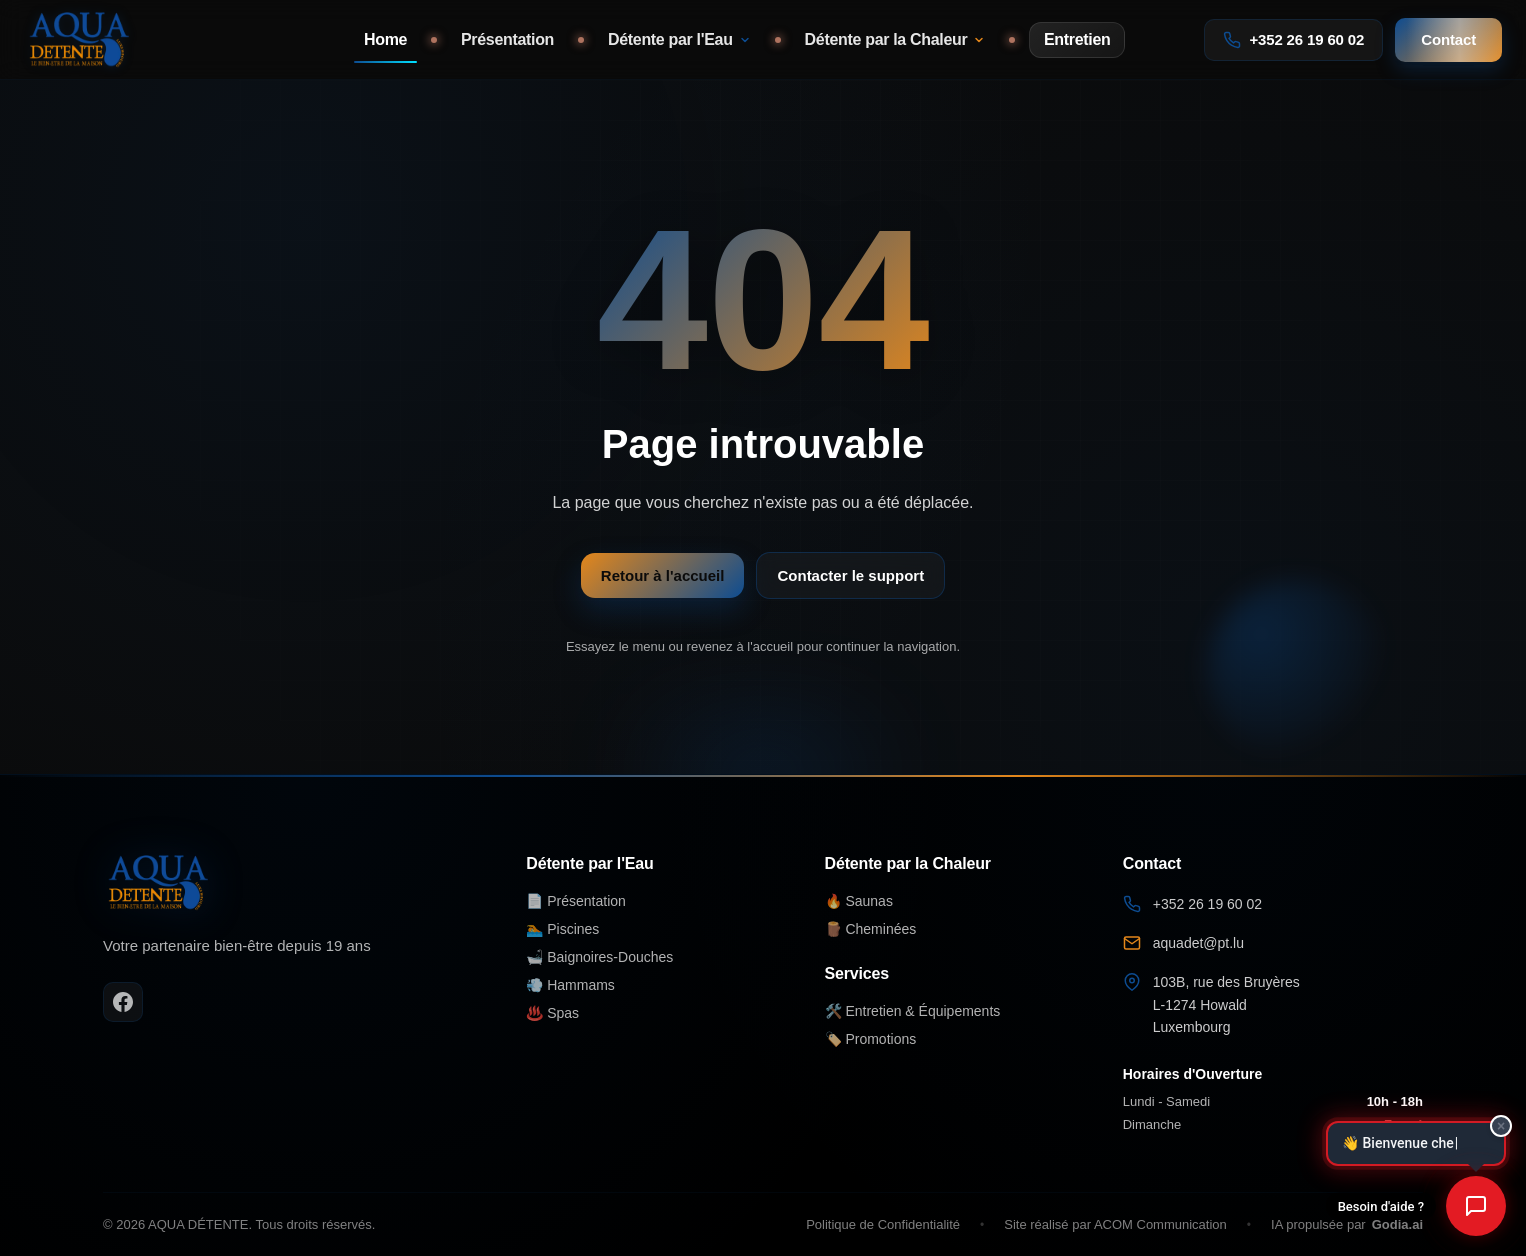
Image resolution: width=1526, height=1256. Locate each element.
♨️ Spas (552, 1013)
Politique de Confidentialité (883, 1224)
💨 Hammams (570, 985)
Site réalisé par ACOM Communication (1115, 1224)
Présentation (507, 39)
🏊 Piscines (562, 929)
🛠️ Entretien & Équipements (913, 1011)
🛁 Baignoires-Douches (599, 957)
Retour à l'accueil (663, 575)
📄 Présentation (576, 901)
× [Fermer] (1501, 1124)
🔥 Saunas (859, 901)
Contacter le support (850, 575)
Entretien (1077, 39)
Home (385, 39)
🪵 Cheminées (871, 929)
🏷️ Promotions (871, 1039)
